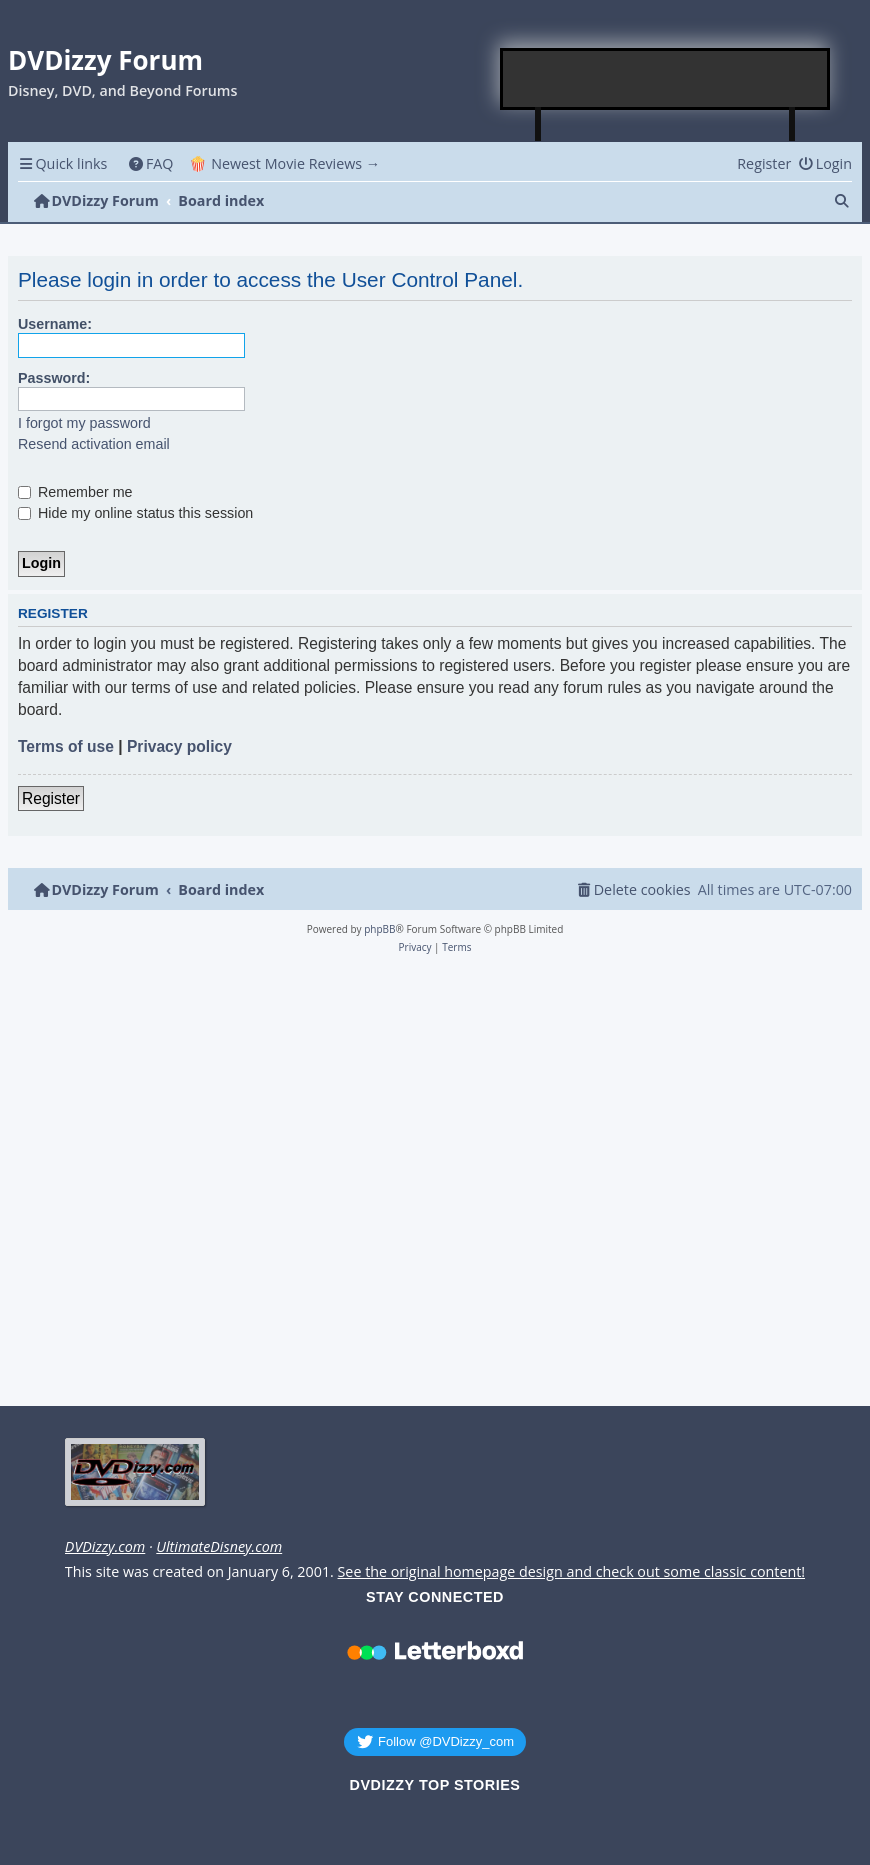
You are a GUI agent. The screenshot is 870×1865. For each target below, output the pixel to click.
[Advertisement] (666, 79)
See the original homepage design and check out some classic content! (572, 1572)
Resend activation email (94, 444)
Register (51, 798)
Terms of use (66, 746)
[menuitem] (150, 163)
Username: (55, 324)
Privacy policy (179, 746)
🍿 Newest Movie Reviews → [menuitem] (284, 163)
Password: (54, 378)
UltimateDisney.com (219, 1547)
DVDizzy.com (105, 1547)
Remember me (75, 492)
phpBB (379, 929)
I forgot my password (84, 423)
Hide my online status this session (135, 513)
